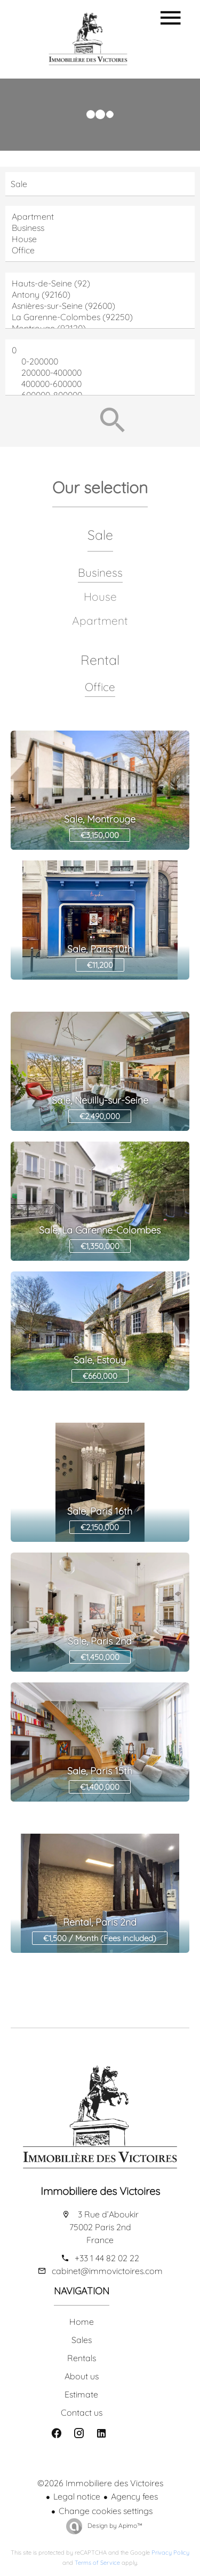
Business (100, 228)
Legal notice (76, 2496)
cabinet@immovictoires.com (107, 2270)
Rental (100, 659)
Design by (114, 2525)
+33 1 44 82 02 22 (107, 2258)
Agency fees (134, 2496)
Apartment (100, 216)
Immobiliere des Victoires (100, 2191)
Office (100, 250)
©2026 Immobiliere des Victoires (100, 2483)
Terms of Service (97, 2562)
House (100, 239)
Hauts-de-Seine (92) (100, 283)
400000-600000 (100, 384)
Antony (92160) (100, 294)
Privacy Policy (170, 2552)
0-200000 (100, 361)
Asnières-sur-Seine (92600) (100, 306)
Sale (100, 534)
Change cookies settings (106, 2510)
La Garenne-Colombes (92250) (100, 317)
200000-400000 (100, 372)
